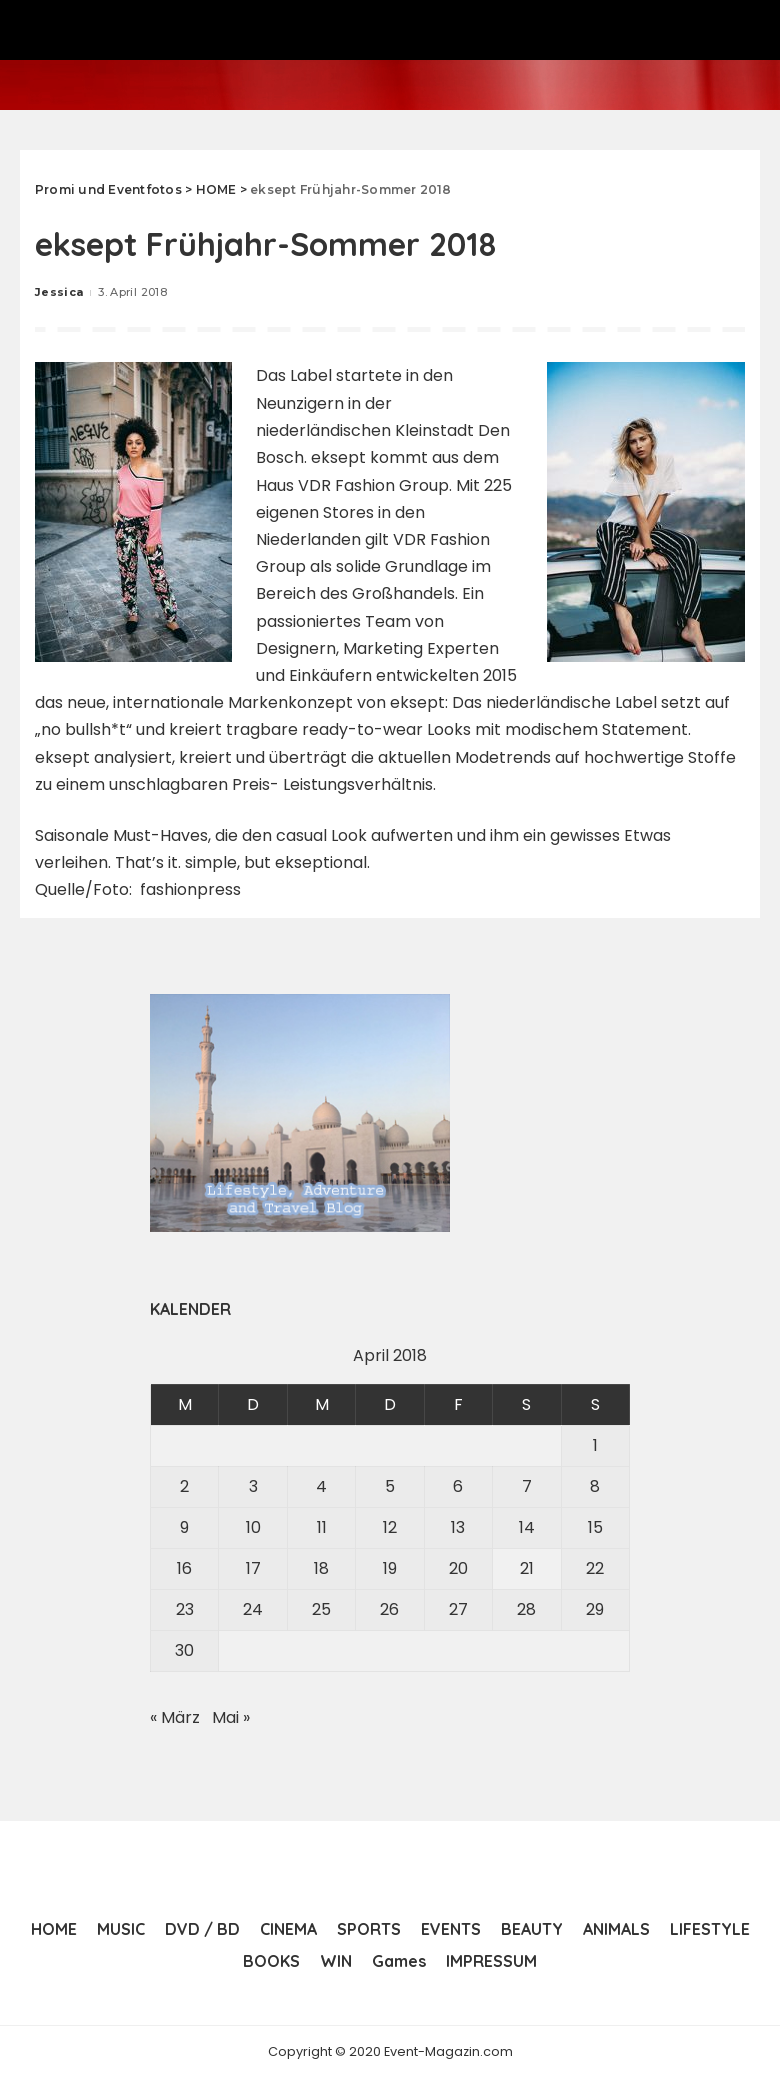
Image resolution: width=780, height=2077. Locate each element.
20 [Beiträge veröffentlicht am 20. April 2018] (458, 1567)
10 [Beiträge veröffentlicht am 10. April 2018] (253, 1526)
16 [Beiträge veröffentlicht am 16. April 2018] (184, 1567)
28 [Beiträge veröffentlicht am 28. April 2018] (526, 1608)
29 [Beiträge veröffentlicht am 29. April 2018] (595, 1608)
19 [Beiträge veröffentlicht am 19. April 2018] (390, 1567)
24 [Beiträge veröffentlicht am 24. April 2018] (253, 1608)
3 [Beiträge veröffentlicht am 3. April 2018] (253, 1485)
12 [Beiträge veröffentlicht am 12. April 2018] (390, 1526)
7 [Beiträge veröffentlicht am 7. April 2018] (527, 1485)
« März (175, 1716)
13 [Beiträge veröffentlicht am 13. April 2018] (458, 1526)
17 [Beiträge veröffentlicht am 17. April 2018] (253, 1567)
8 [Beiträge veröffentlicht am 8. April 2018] (595, 1485)
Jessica (59, 292)
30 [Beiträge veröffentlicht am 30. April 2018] (184, 1649)
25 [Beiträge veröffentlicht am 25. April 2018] (321, 1608)
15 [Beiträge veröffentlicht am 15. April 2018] (595, 1526)
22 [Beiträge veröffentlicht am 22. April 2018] (595, 1567)
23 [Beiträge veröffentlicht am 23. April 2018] (185, 1608)
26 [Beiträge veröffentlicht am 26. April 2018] (389, 1608)
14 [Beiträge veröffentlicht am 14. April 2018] (527, 1526)
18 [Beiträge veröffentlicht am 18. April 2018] (321, 1567)
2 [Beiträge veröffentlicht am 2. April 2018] (184, 1485)
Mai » (231, 1716)
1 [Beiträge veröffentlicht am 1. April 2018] (595, 1444)
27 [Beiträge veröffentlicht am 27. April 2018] (458, 1608)
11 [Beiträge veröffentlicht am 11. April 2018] (322, 1526)
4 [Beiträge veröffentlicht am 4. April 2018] (321, 1485)
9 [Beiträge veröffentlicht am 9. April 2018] (184, 1526)
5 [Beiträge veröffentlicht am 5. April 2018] (390, 1485)
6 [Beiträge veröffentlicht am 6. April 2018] (458, 1485)
